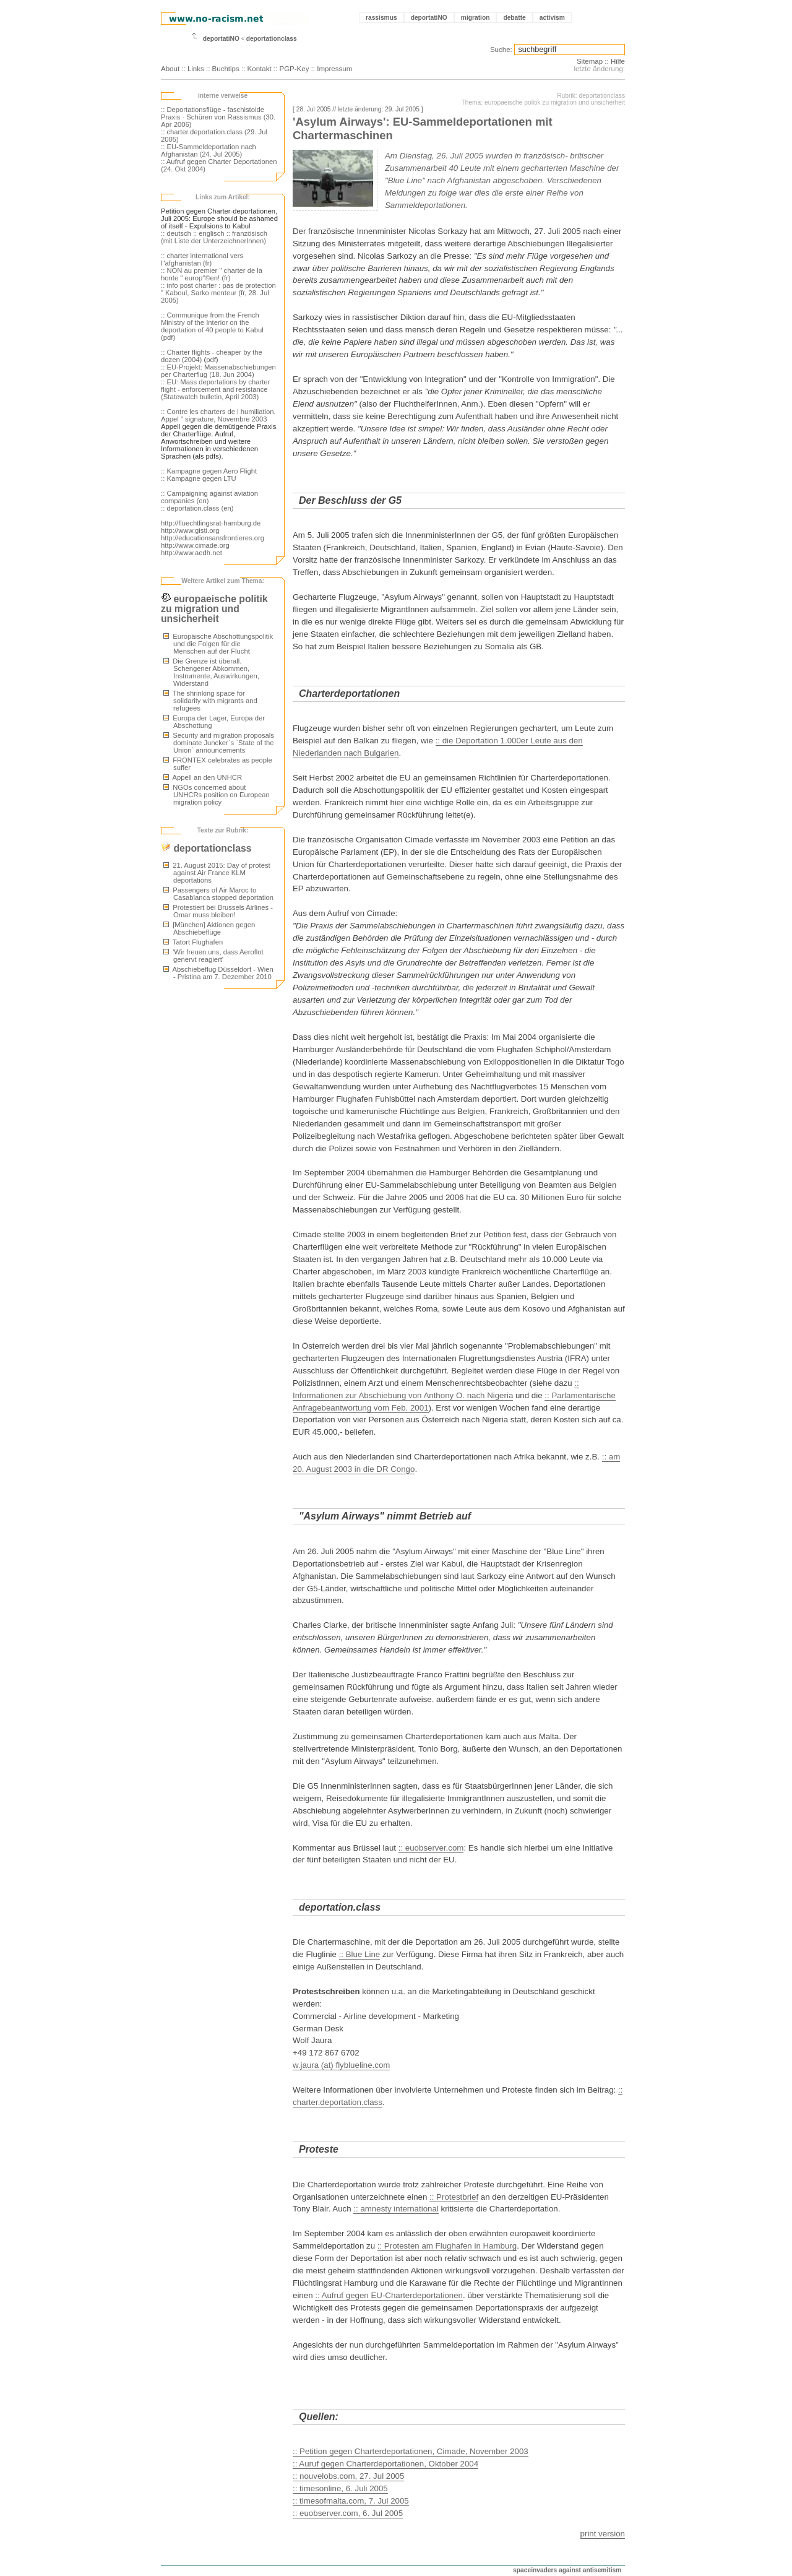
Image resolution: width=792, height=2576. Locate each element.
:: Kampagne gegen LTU (198, 478)
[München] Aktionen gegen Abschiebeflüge (209, 928)
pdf (211, 359)
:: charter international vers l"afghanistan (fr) (202, 259)
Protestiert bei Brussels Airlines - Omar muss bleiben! (218, 911)
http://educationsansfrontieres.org (212, 538)
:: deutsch (176, 233)
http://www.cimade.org (195, 545)
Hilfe (618, 61)
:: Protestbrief (453, 2197)
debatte (514, 17)
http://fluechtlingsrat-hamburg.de (210, 523)
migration (475, 17)
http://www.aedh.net (191, 552)
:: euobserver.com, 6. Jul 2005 (348, 2513)
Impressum (334, 68)
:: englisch (209, 233)
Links (195, 68)
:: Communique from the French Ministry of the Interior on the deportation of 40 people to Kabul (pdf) (212, 326)
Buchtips (225, 68)
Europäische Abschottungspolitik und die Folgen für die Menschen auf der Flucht (218, 644)
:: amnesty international (395, 2208)
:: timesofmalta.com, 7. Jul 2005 (351, 2500)
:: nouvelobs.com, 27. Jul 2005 (348, 2476)
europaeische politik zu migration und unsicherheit (214, 609)
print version (602, 2533)
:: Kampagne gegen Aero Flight (209, 471)
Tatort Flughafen (193, 942)
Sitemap (590, 61)
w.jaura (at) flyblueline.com (341, 2065)
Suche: (501, 49)
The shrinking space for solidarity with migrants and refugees (210, 700)
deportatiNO (429, 17)
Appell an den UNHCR (202, 777)
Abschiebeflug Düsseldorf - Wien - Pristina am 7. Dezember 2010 (218, 973)
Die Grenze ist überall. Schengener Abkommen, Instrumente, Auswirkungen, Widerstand (211, 672)
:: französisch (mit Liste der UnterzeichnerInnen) (214, 237)
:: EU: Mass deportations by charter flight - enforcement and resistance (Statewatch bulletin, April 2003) (215, 389)
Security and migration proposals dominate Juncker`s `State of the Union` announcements (218, 743)
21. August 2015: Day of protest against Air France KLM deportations (216, 873)
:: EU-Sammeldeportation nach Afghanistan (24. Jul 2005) (208, 150)
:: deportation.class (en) (197, 508)
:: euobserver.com (431, 1847)
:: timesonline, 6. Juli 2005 (340, 2488)
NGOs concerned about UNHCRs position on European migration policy (216, 795)
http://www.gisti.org (190, 530)
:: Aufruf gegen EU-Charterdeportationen (389, 2295)
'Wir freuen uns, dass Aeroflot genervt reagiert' (213, 955)
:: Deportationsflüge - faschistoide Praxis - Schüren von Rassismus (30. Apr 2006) (218, 117)
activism (552, 17)
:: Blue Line (360, 1954)
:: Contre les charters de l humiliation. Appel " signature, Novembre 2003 (218, 415)
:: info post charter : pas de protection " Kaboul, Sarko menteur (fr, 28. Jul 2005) (218, 293)
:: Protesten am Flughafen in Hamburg (447, 2245)
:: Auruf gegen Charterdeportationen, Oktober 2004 (385, 2463)
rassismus (381, 17)
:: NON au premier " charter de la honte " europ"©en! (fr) (211, 274)
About (170, 68)
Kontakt (260, 68)
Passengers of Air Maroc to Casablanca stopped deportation (218, 893)
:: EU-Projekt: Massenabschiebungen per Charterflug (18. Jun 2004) (218, 370)
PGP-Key (294, 68)
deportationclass (271, 38)
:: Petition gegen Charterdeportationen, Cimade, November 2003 (410, 2451)
